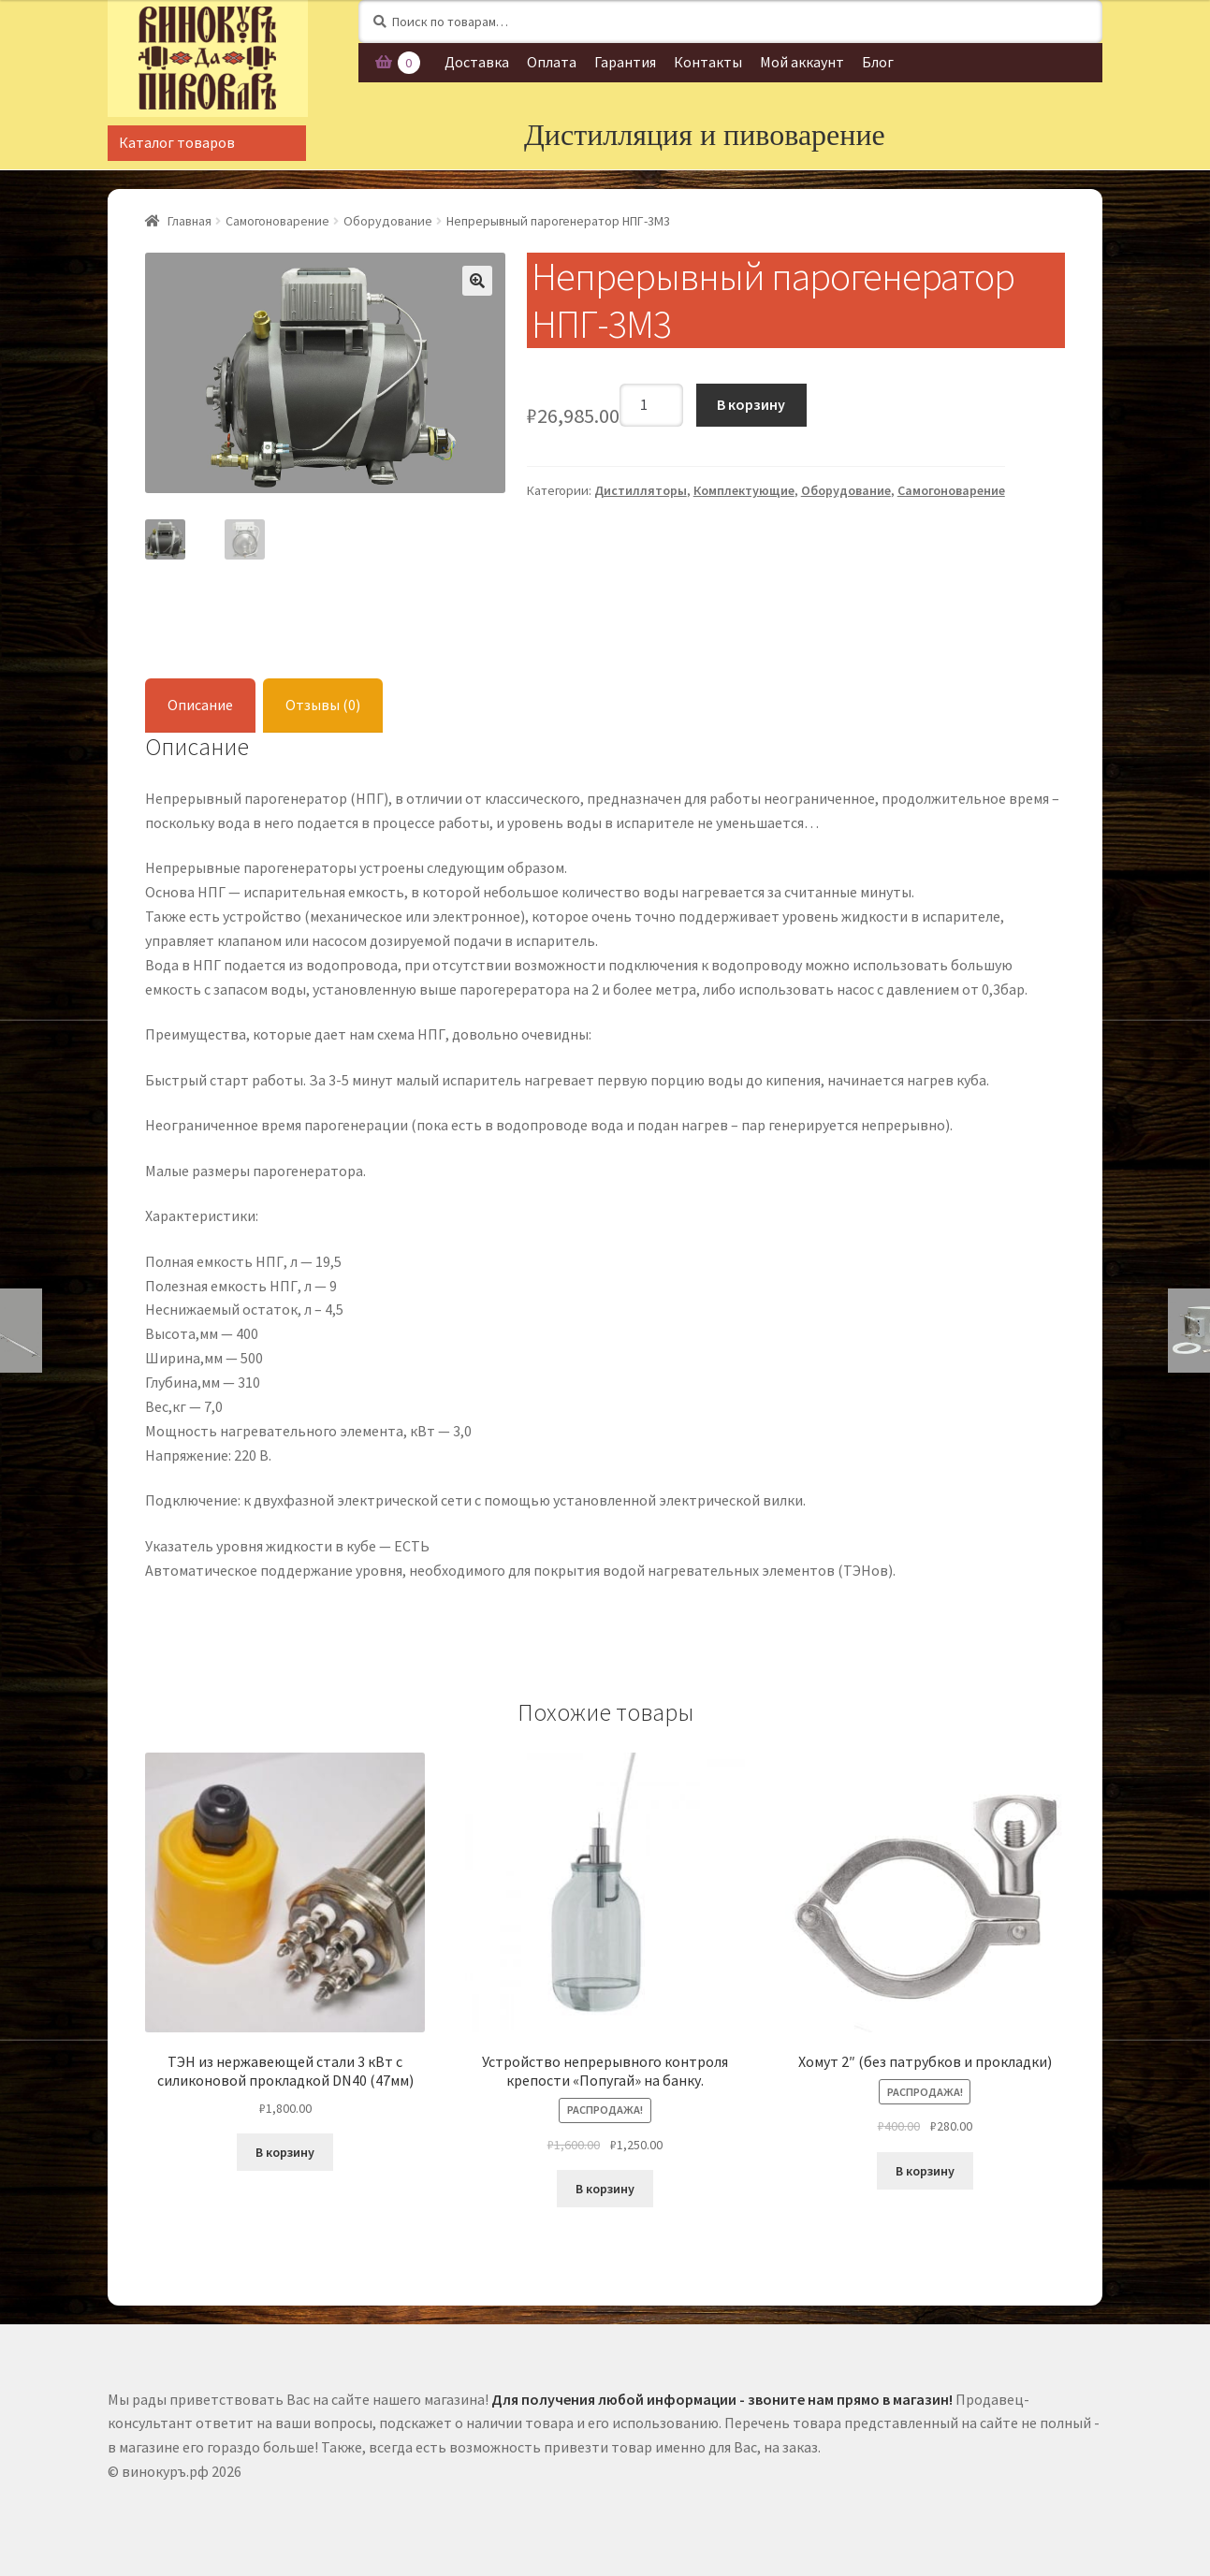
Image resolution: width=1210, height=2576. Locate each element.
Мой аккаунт (802, 61)
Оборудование (387, 220)
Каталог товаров (177, 142)
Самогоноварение (277, 220)
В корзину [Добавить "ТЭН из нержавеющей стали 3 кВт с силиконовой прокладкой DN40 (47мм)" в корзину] (284, 2149)
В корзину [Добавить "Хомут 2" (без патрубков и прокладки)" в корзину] (925, 2168)
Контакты (708, 61)
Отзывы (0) (322, 701)
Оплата (551, 61)
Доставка (477, 61)
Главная (189, 220)
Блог (878, 61)
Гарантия (625, 61)
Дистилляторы (640, 490)
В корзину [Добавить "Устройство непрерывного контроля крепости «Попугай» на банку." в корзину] (605, 2185)
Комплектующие (744, 490)
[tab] (200, 703)
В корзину (751, 404)
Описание (200, 701)
